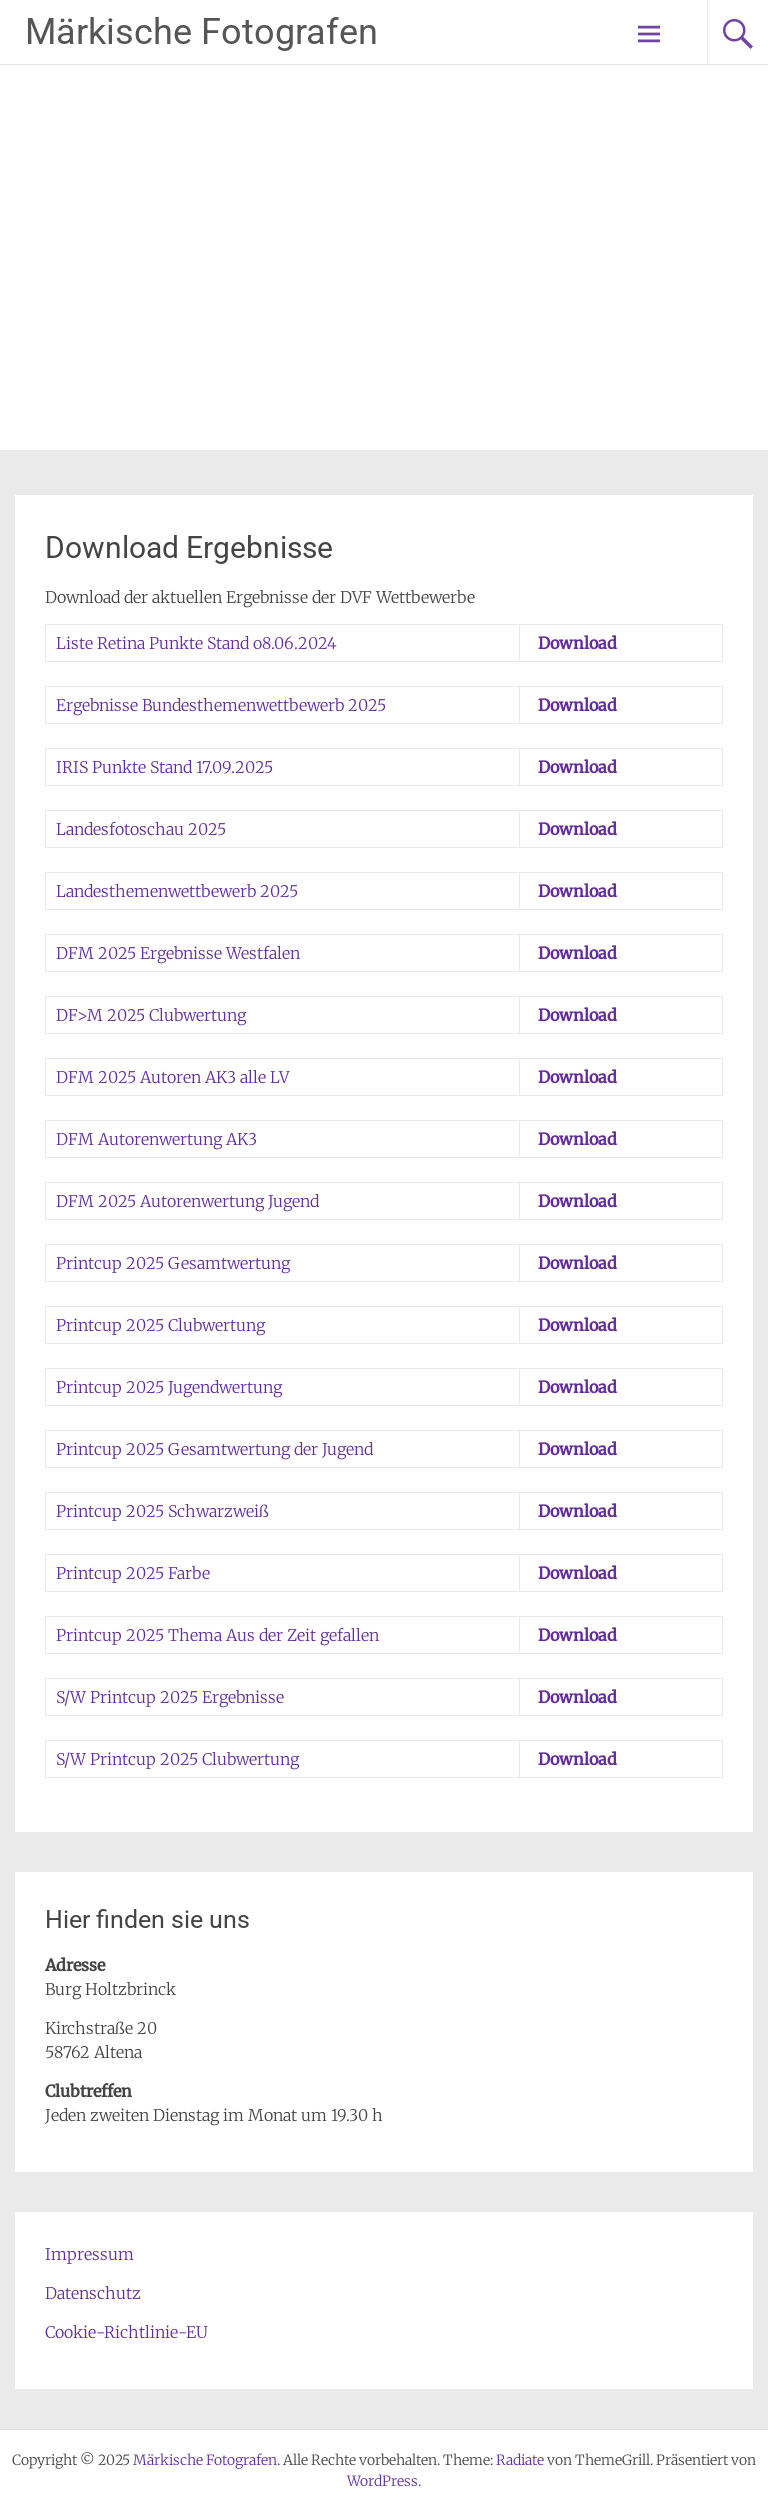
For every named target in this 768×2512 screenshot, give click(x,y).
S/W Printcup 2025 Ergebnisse (170, 1697)
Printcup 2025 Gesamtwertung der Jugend (214, 1449)
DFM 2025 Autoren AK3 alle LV (172, 1077)
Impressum (89, 2254)
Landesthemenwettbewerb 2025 (177, 891)
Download (577, 643)
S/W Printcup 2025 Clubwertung (177, 1759)
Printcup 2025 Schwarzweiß (162, 1511)
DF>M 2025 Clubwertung (151, 1015)
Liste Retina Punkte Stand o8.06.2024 (196, 643)
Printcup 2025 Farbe (133, 1573)
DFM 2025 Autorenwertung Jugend (187, 1201)
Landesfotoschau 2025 (141, 829)
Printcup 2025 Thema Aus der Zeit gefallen (217, 1635)
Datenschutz (93, 2293)
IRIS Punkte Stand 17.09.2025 (164, 767)
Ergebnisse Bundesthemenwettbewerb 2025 (221, 705)
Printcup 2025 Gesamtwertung (173, 1263)
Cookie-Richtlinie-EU (126, 2332)
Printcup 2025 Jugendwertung (169, 1387)
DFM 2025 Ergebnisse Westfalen (178, 953)
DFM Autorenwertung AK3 (156, 1139)
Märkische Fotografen (201, 32)
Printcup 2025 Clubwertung (160, 1325)
